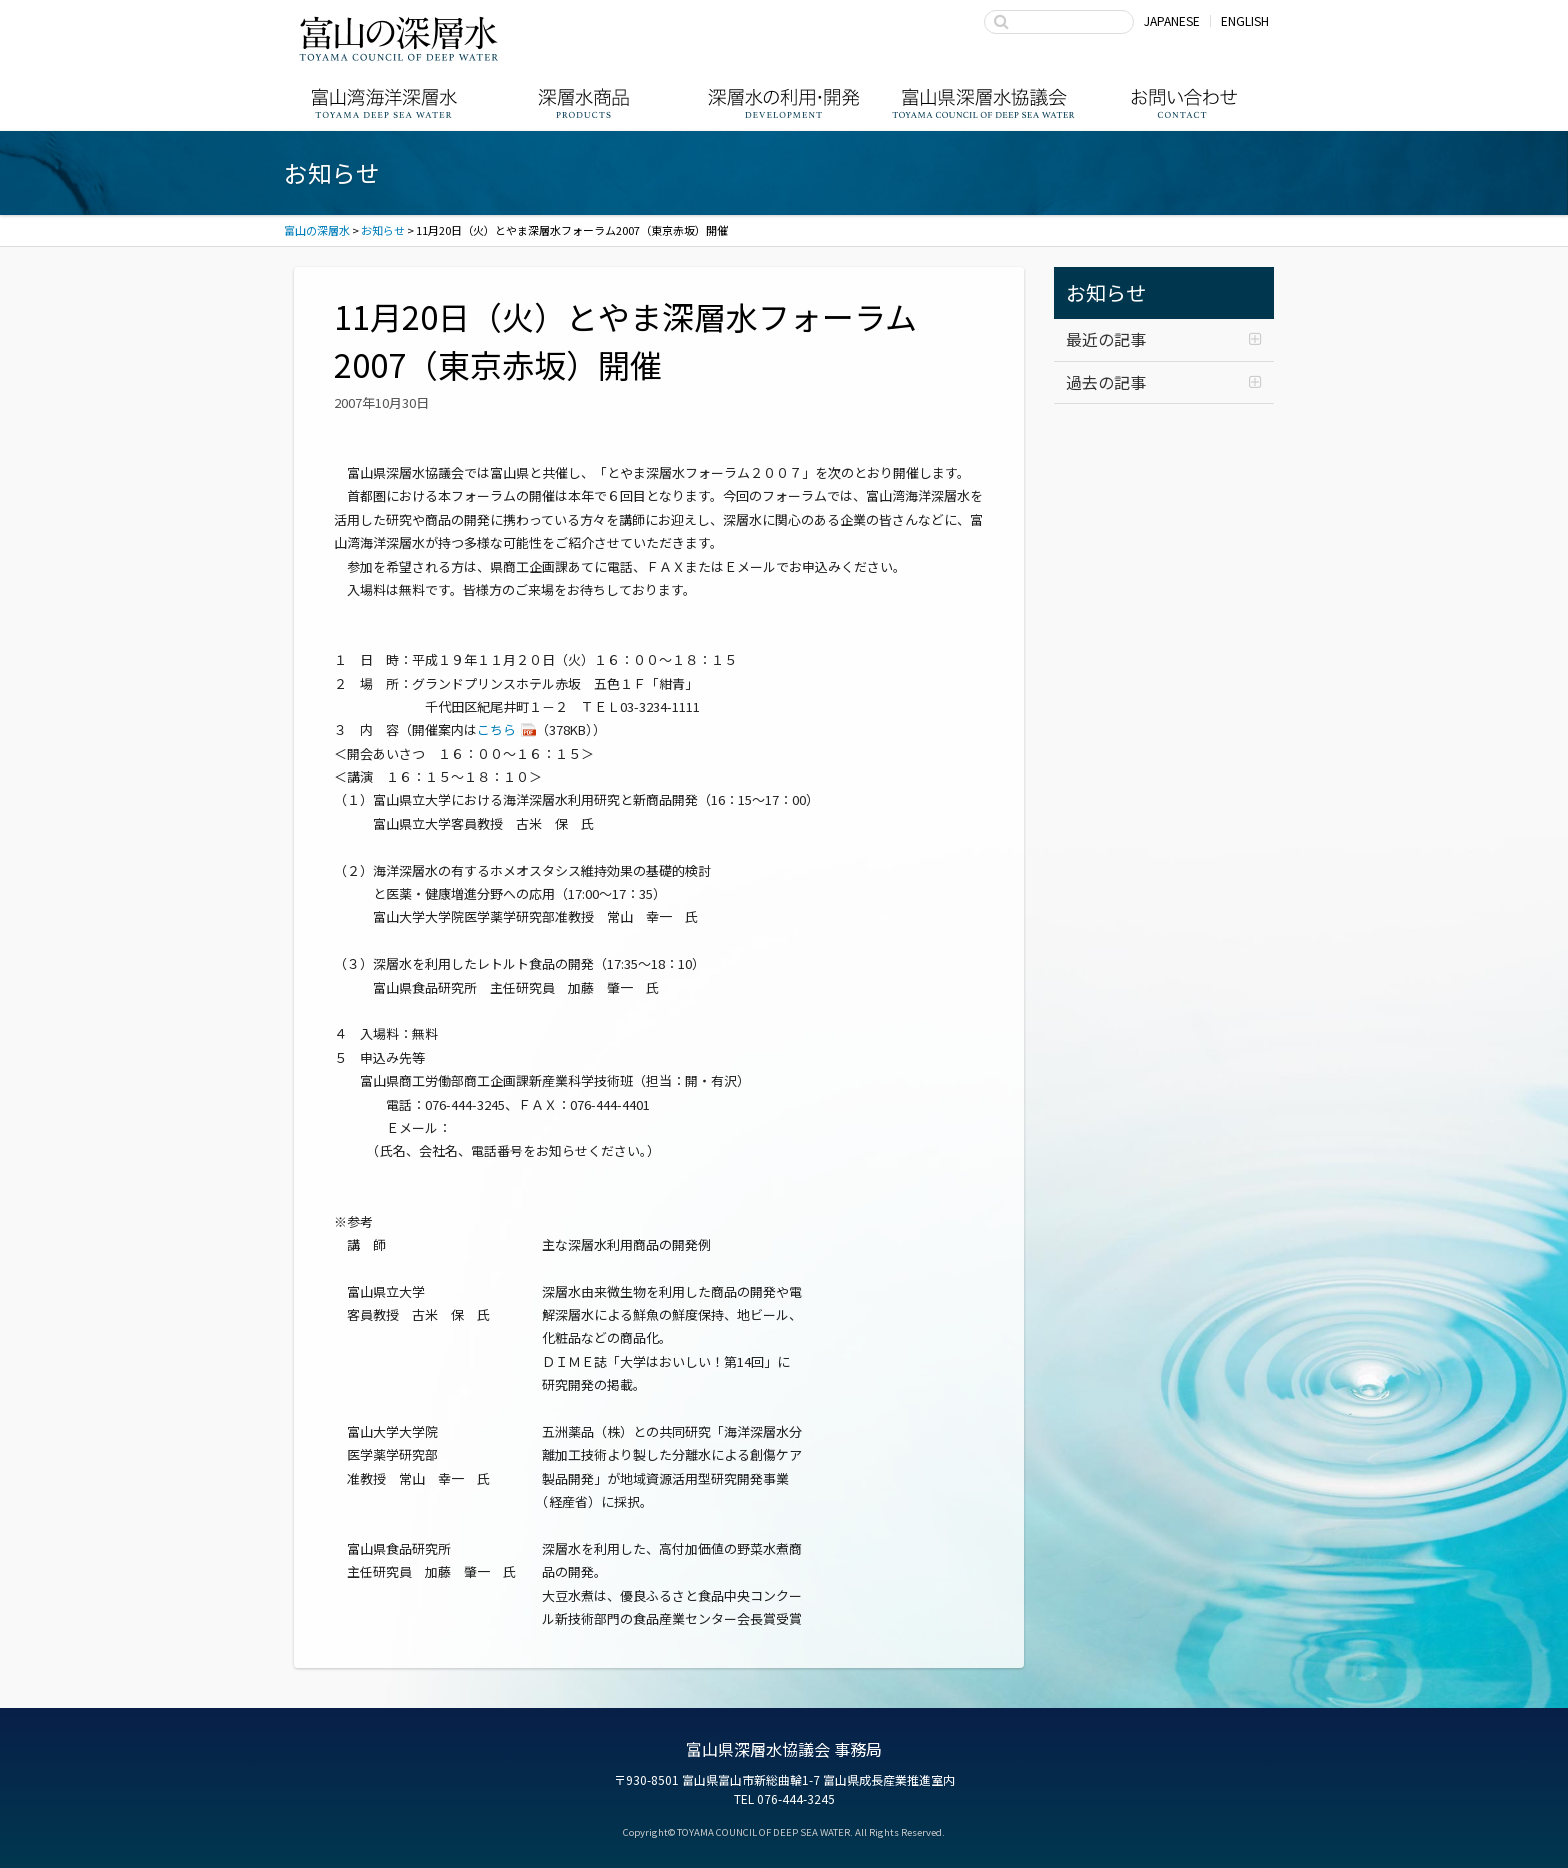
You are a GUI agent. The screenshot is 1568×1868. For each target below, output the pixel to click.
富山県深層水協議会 (984, 103)
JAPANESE (1172, 20)
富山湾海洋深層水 (384, 103)
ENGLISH (1245, 20)
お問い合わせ (1184, 103)
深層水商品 (584, 103)
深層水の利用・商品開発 (784, 103)
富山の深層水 (399, 38)
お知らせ (1106, 292)
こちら (496, 729)
